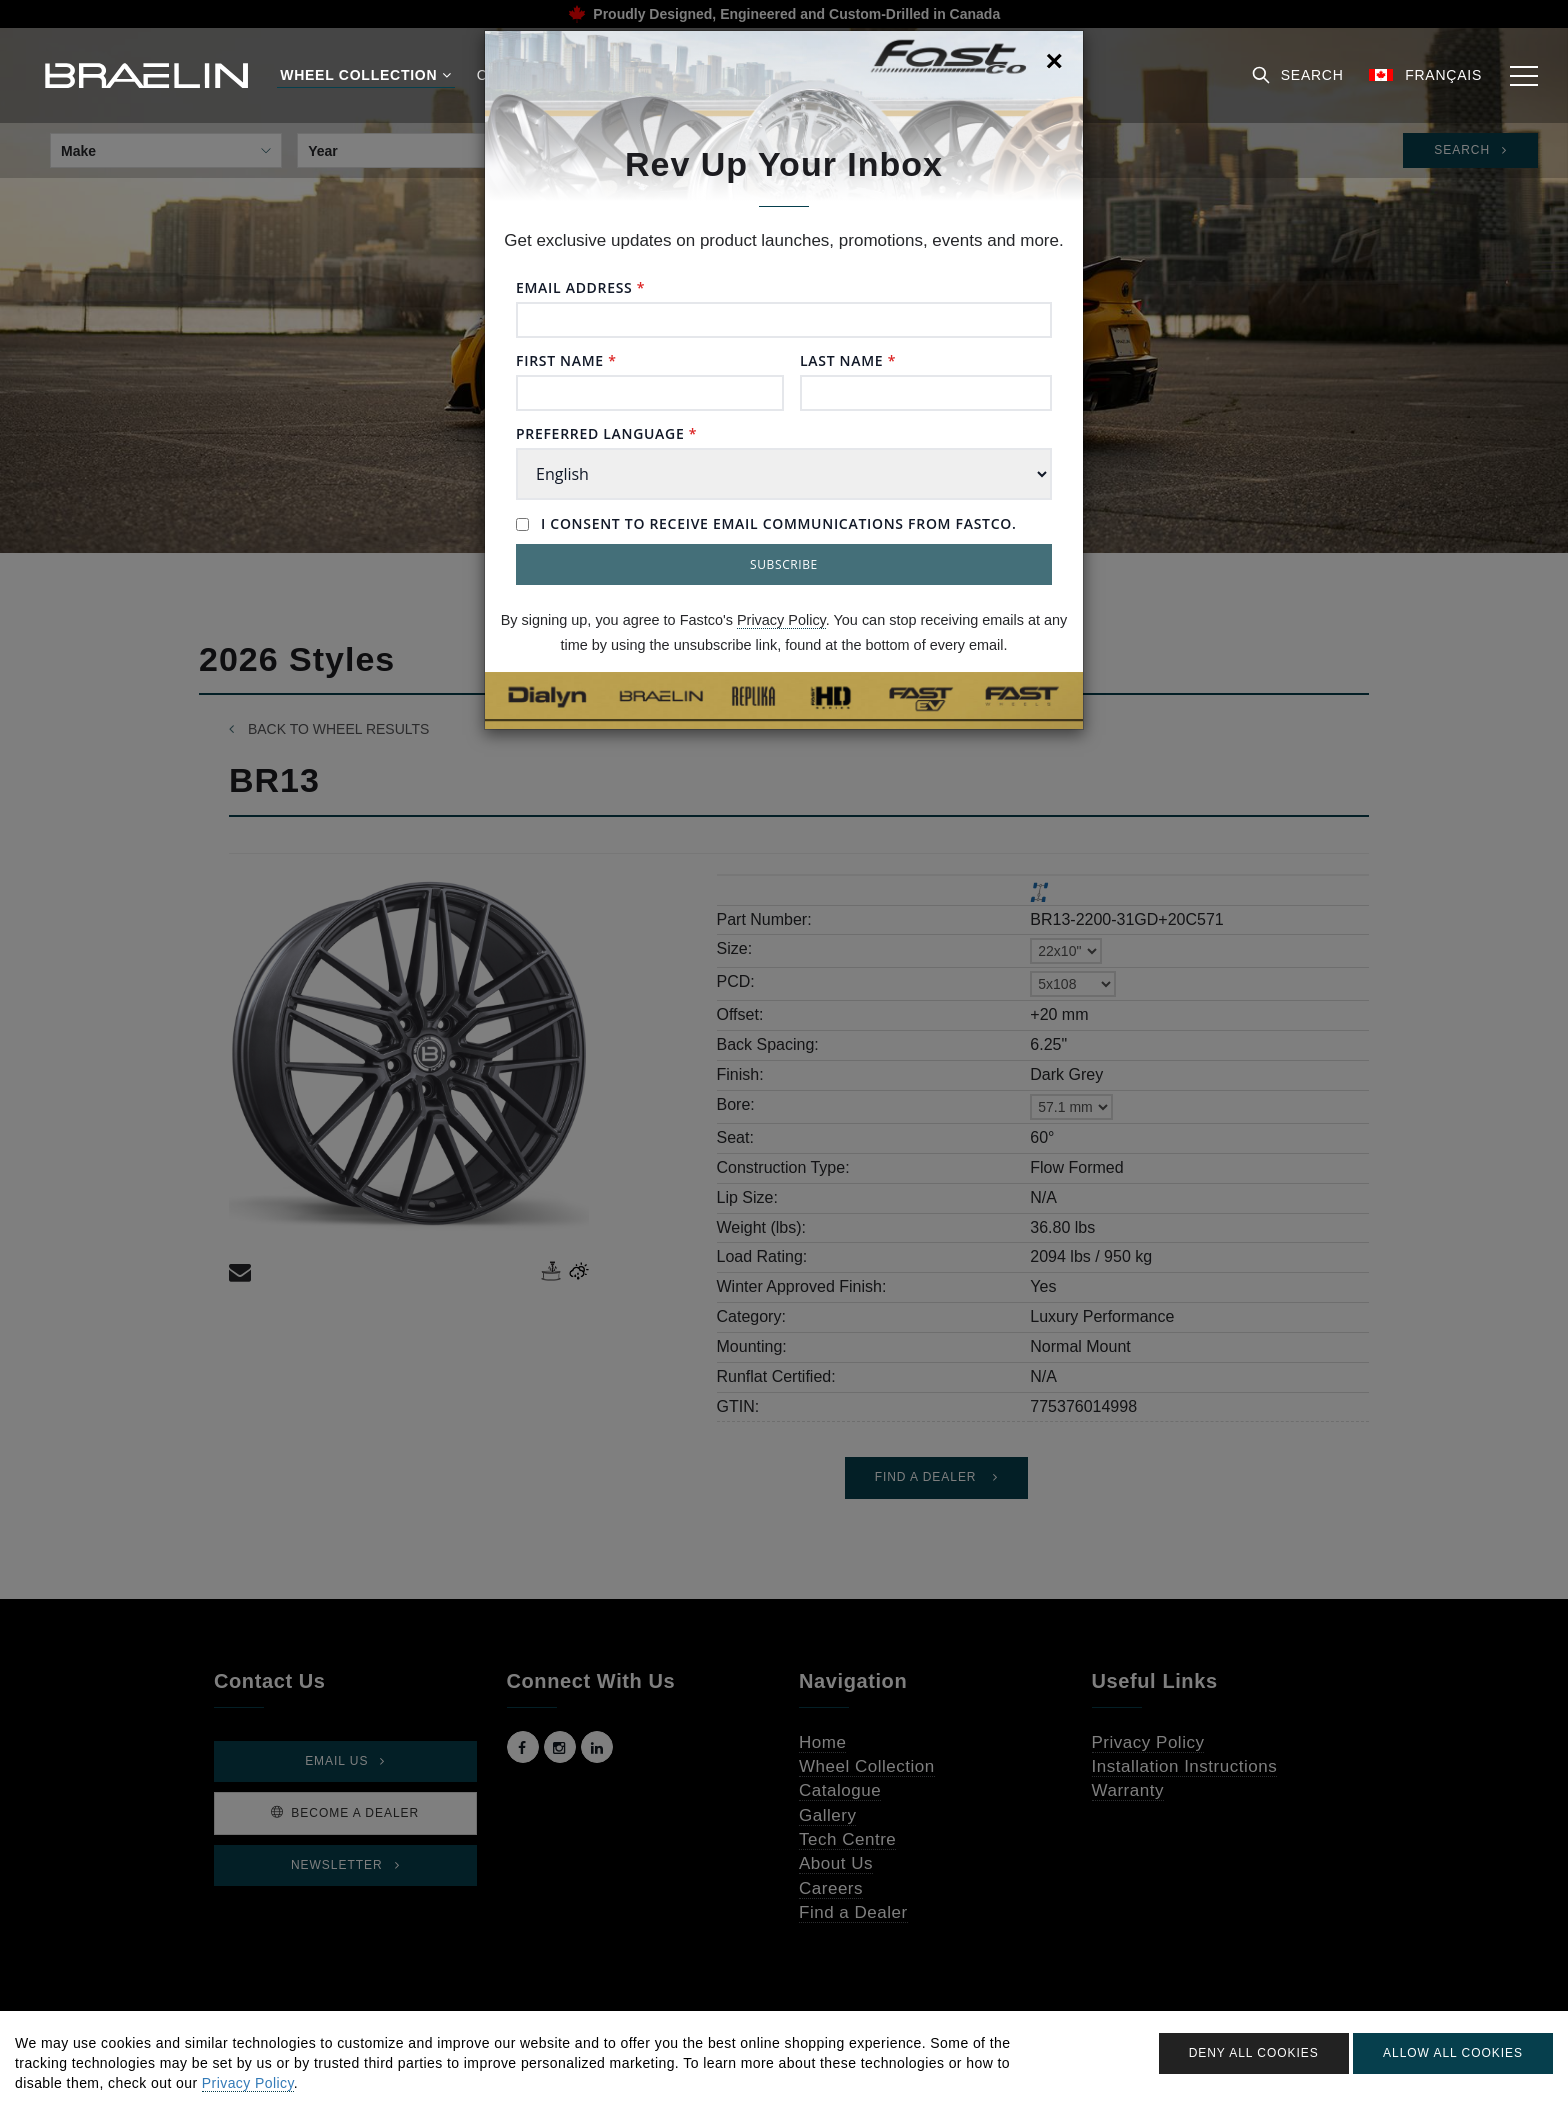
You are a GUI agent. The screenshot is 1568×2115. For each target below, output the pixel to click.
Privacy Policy (781, 620)
